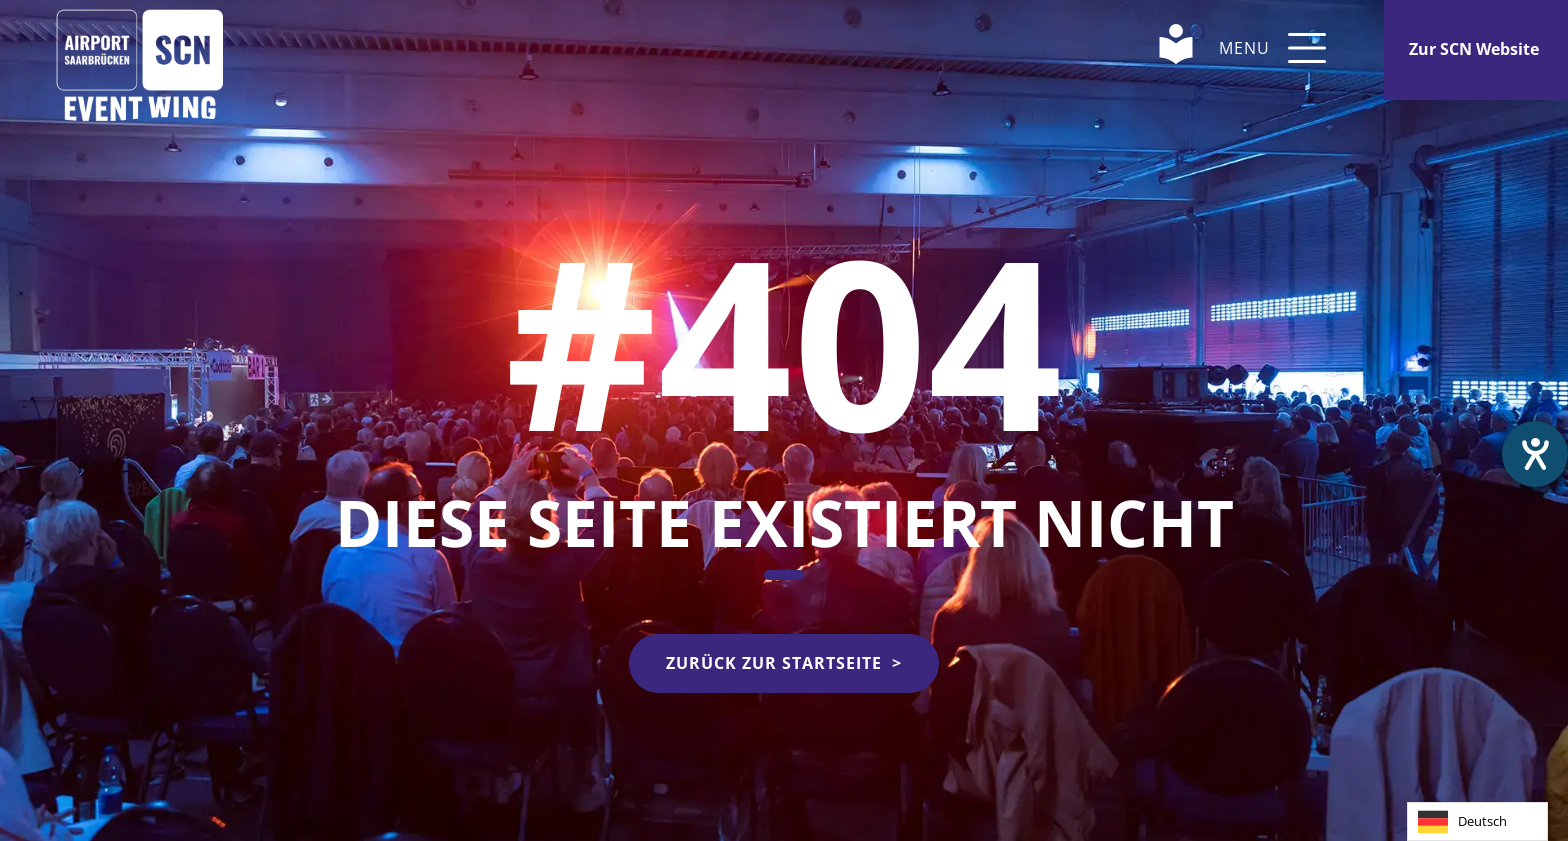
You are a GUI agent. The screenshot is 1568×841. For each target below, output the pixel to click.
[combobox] (1477, 821)
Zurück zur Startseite (774, 663)
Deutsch (1462, 822)
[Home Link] (140, 47)
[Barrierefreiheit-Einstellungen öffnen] (1535, 454)
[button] (1307, 48)
